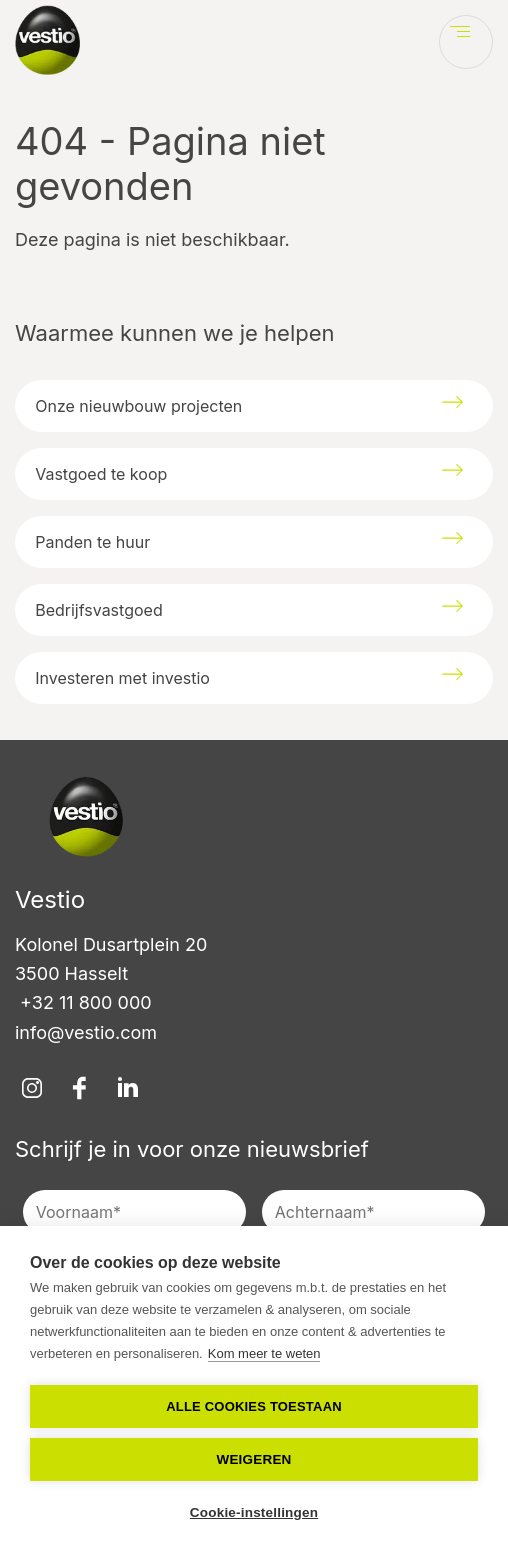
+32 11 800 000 (83, 1002)
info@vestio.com (86, 1032)
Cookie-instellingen (254, 1512)
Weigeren (253, 1459)
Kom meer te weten (264, 1353)
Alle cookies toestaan (254, 1406)
